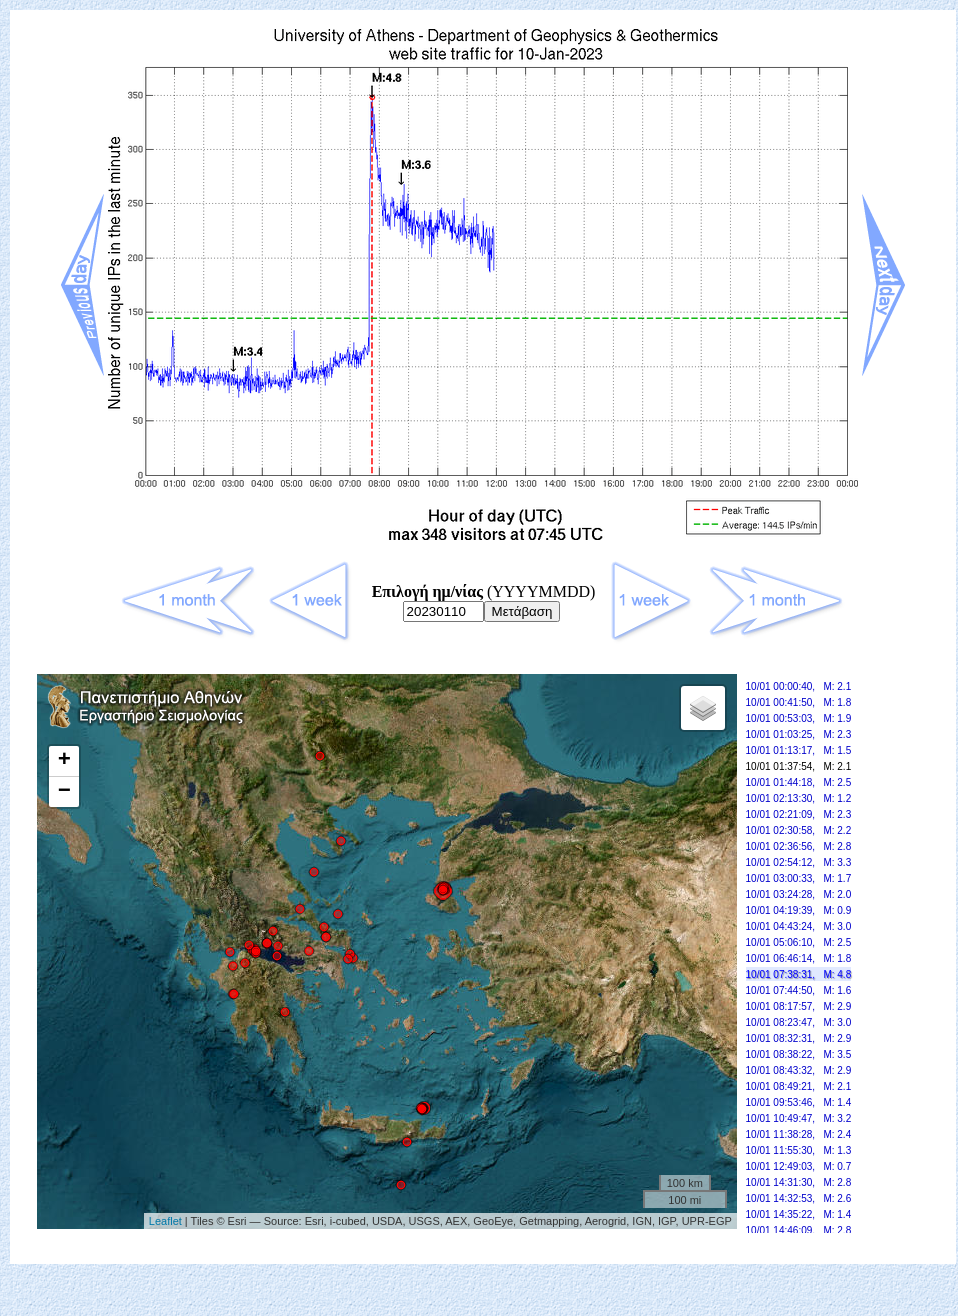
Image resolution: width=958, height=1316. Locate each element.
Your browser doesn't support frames (483, 963)
